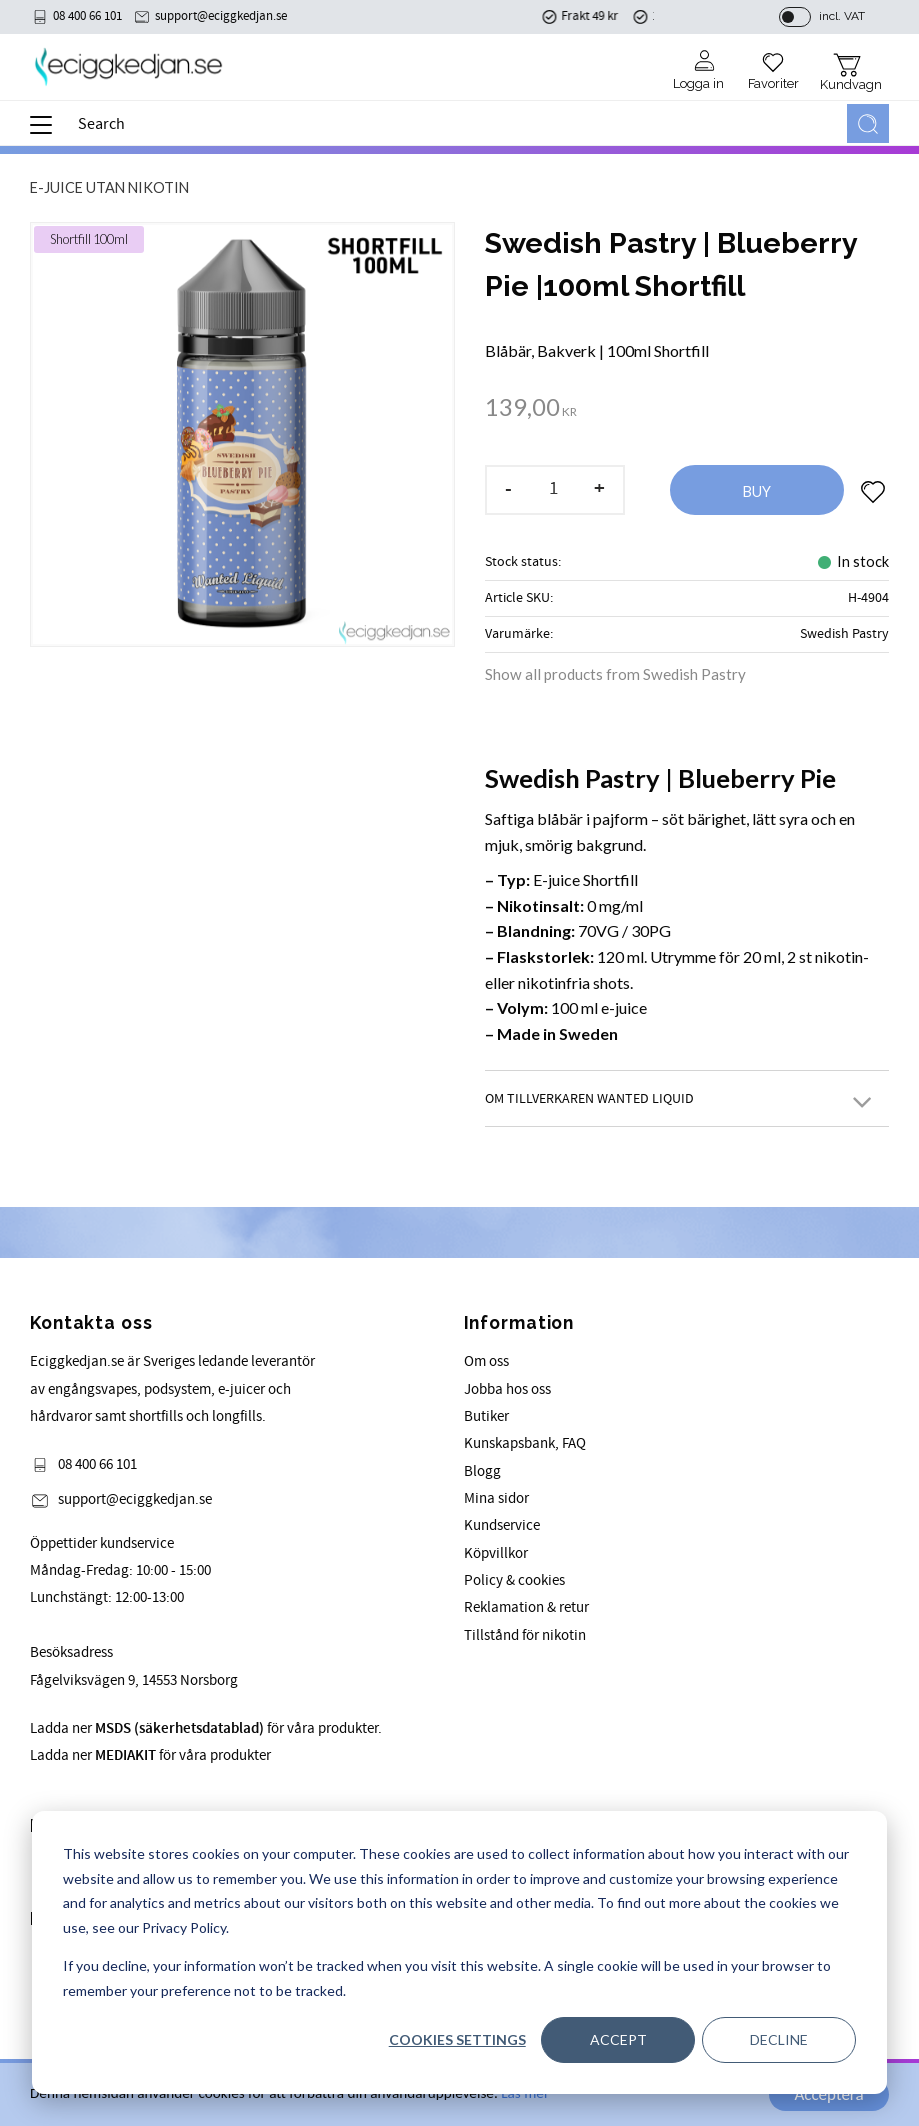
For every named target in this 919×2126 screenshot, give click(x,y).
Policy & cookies (514, 1580)
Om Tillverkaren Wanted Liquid (589, 1098)
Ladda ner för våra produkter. (206, 1728)
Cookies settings (457, 2039)
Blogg (482, 1471)
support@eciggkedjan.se (221, 17)
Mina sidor (496, 1498)
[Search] (868, 125)
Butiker (486, 1416)
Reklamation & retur (526, 1607)
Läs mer (525, 2095)
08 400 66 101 (87, 17)
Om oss (486, 1361)
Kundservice (502, 1525)
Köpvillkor (496, 1553)
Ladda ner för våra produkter (150, 1755)
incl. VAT (842, 17)
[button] (47, 132)
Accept (618, 2039)
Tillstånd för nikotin (525, 1635)
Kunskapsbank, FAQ (525, 1443)
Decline (779, 2039)
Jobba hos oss (507, 1389)
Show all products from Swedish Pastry (615, 674)
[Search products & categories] (458, 125)
